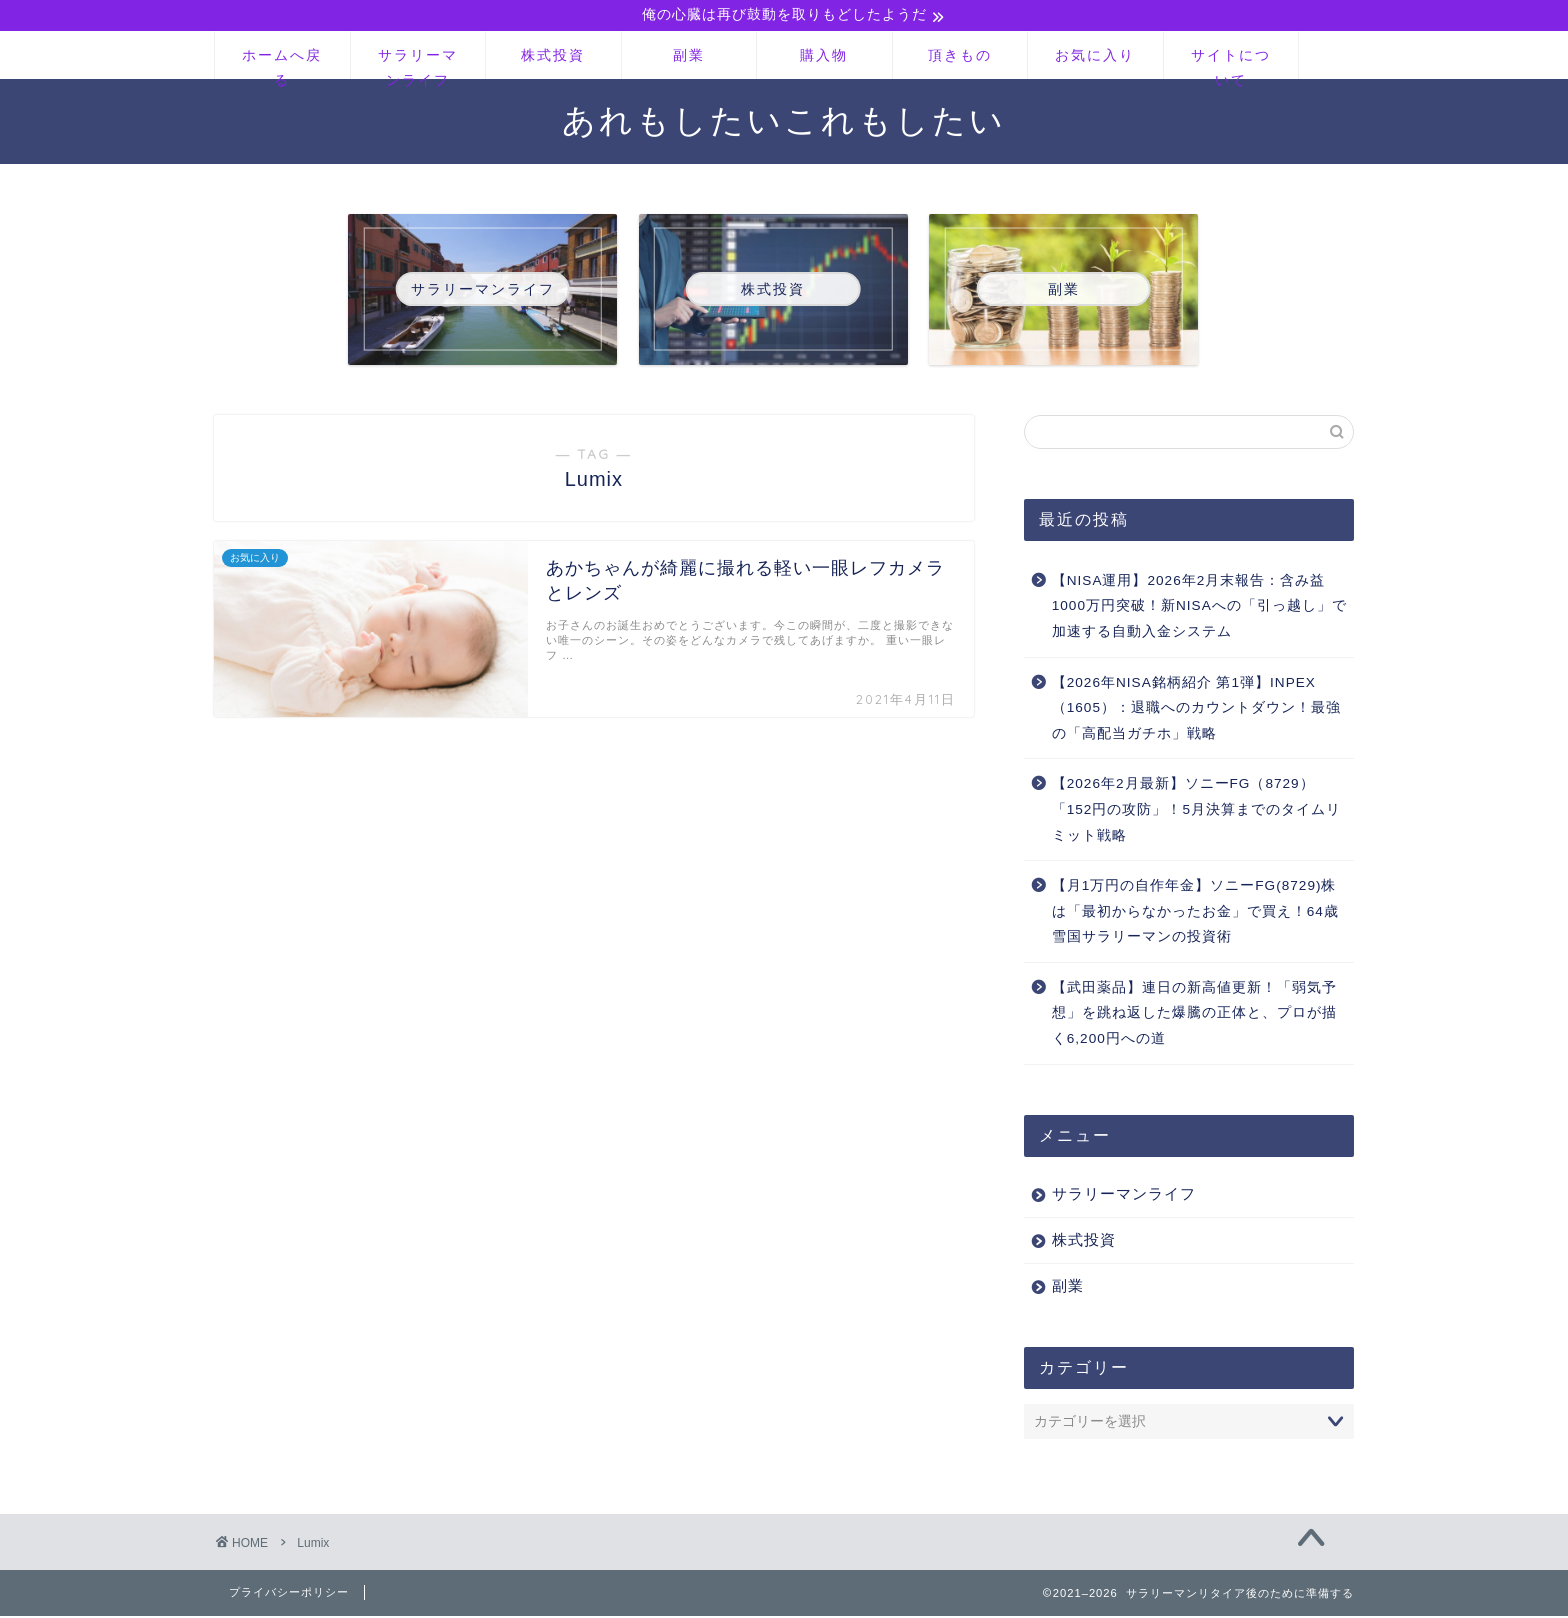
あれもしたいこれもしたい (784, 121)
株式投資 (553, 57)
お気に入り (1095, 57)
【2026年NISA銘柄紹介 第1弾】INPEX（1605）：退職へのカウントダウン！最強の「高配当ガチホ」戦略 (1196, 710)
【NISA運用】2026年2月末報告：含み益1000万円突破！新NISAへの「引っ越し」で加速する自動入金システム (1199, 608)
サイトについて (1231, 64)
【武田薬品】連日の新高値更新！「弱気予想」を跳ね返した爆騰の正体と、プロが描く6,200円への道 (1194, 1015)
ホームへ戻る (282, 64)
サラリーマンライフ (418, 64)
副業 (689, 57)
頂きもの (960, 57)
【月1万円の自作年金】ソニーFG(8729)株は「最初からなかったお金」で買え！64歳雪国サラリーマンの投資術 (1195, 914)
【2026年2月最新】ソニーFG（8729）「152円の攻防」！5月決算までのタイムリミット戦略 (1196, 812)
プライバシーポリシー (289, 1594)
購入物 (824, 57)
